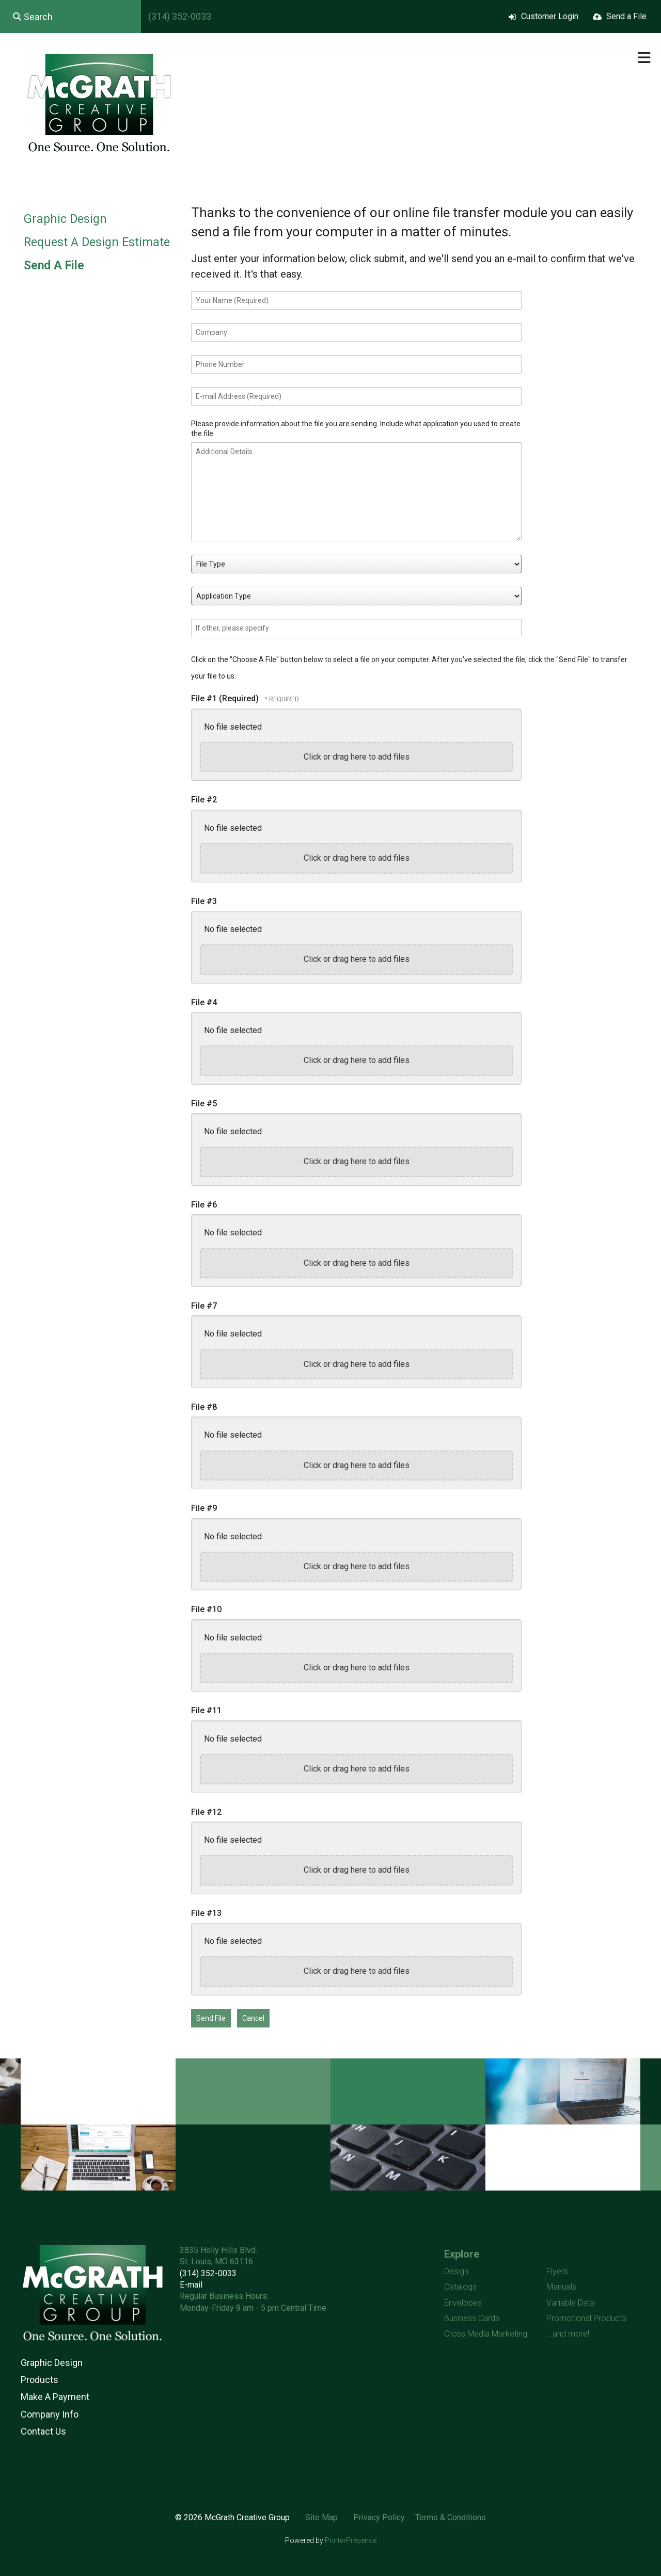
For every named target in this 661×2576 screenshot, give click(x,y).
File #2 (204, 799)
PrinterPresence (350, 2540)
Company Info (49, 2414)
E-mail (191, 2285)
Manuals (561, 2287)
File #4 (204, 1002)
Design (456, 2271)
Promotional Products (586, 2318)
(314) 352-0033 (179, 16)
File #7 (204, 1306)
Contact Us (43, 2431)
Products (39, 2379)
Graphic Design (65, 219)
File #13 (206, 1913)
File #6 (204, 1205)
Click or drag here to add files (357, 757)
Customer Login (549, 16)
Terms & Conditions (450, 2517)
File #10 (206, 1609)
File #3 (204, 901)
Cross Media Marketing (485, 2334)
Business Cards (471, 2318)
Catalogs (460, 2287)
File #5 (204, 1103)
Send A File (54, 265)
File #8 (204, 1407)
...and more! (567, 2334)
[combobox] (70, 16)
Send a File (626, 16)
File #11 (206, 1710)
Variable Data (570, 2303)
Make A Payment (55, 2396)
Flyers (557, 2271)
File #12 (206, 1812)
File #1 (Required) (226, 698)
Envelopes (463, 2303)
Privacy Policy (379, 2517)
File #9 (204, 1508)
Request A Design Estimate (97, 242)
